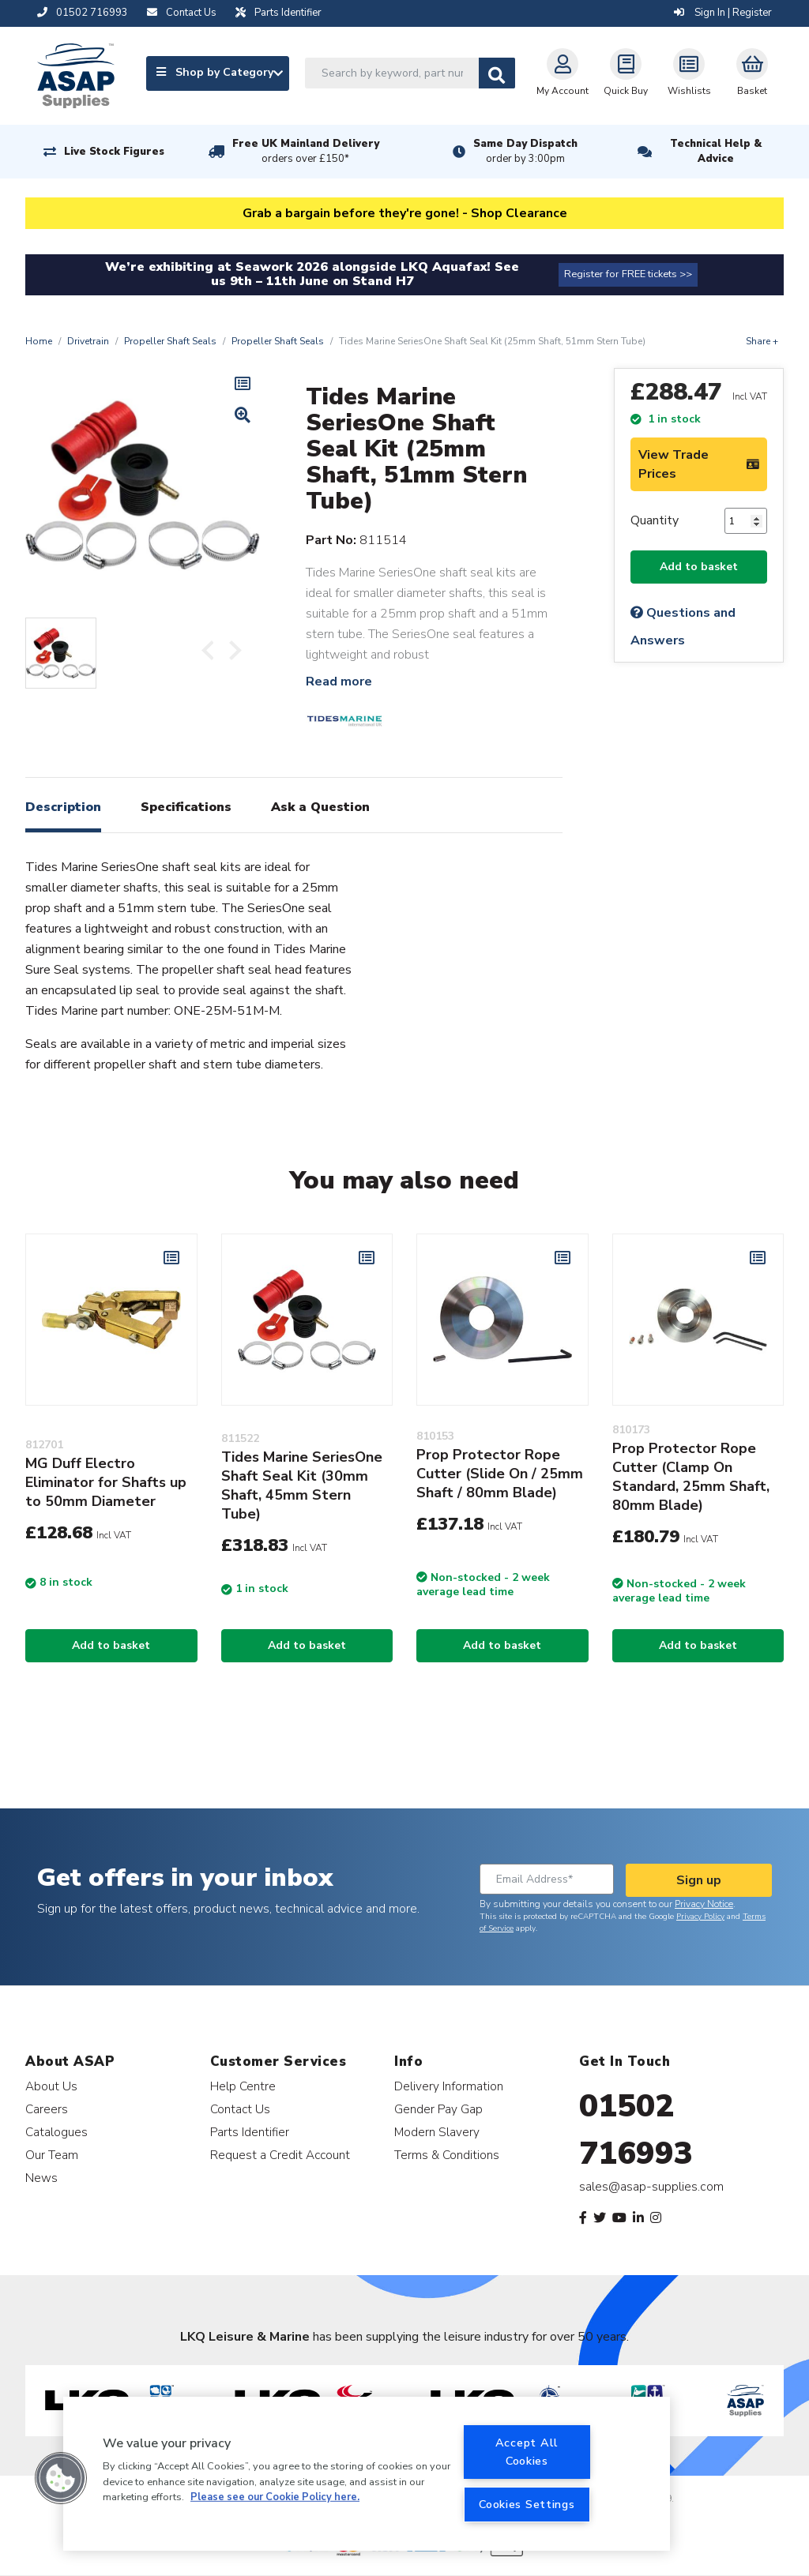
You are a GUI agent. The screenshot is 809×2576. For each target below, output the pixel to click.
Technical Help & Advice (716, 151)
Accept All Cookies (527, 2452)
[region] (366, 2474)
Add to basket (699, 566)
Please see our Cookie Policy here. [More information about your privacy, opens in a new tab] (274, 2497)
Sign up (698, 1880)
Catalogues (56, 2132)
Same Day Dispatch (525, 152)
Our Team (51, 2154)
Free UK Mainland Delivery (305, 152)
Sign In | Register (723, 13)
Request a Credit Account (280, 2154)
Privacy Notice (704, 1904)
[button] (61, 2478)
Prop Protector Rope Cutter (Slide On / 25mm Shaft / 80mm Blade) (499, 1473)
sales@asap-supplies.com (651, 2186)
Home (38, 341)
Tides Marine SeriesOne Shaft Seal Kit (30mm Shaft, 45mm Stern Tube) (301, 1485)
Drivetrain (88, 341)
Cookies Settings (527, 2504)
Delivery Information (448, 2086)
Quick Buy (626, 72)
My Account (562, 72)
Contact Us (240, 2109)
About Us (51, 2086)
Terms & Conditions (446, 2154)
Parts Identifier (249, 2132)
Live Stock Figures (114, 152)
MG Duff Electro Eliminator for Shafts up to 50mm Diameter (105, 1482)
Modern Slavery (437, 2132)
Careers (46, 2109)
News (41, 2177)
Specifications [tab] (186, 807)
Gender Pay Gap (438, 2109)
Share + (762, 341)
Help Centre (243, 2086)
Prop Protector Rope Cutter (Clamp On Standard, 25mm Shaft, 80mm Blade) (690, 1477)
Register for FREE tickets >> (628, 274)
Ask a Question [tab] (320, 807)
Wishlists (689, 72)
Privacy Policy (700, 1916)
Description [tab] (63, 807)
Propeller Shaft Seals (170, 341)
